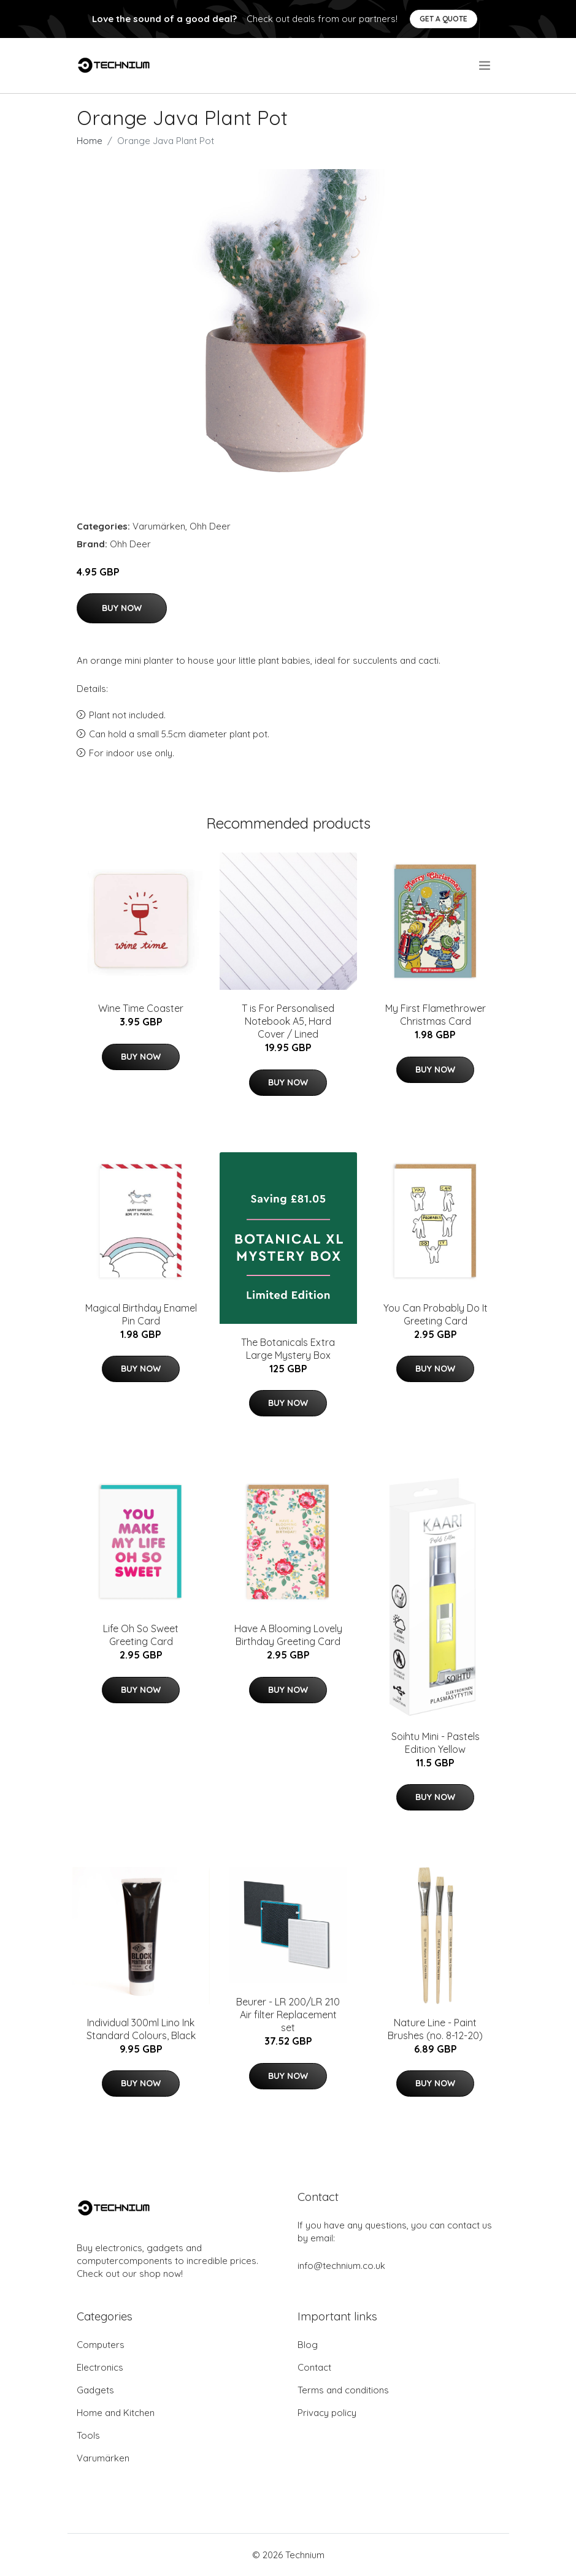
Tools (88, 2435)
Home (89, 140)
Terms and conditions (343, 2390)
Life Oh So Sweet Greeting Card (141, 1634)
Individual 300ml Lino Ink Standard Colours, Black (141, 2029)
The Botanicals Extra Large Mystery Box (288, 1348)
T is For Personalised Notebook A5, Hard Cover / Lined (288, 1021)
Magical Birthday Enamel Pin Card (141, 1314)
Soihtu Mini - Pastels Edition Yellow (435, 1742)
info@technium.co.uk (341, 2265)
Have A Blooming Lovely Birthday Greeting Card (288, 1634)
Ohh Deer (210, 526)
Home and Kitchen (116, 2412)
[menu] (485, 65)
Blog (308, 2344)
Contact (314, 2367)
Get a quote (443, 18)
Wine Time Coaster (140, 1008)
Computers (101, 2344)
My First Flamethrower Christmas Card (435, 1014)
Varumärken (158, 526)
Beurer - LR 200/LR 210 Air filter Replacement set (288, 2015)
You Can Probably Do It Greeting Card (435, 1314)
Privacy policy (327, 2412)
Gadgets (95, 2390)
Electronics (100, 2367)
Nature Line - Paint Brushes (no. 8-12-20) (435, 2029)
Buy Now (122, 608)
